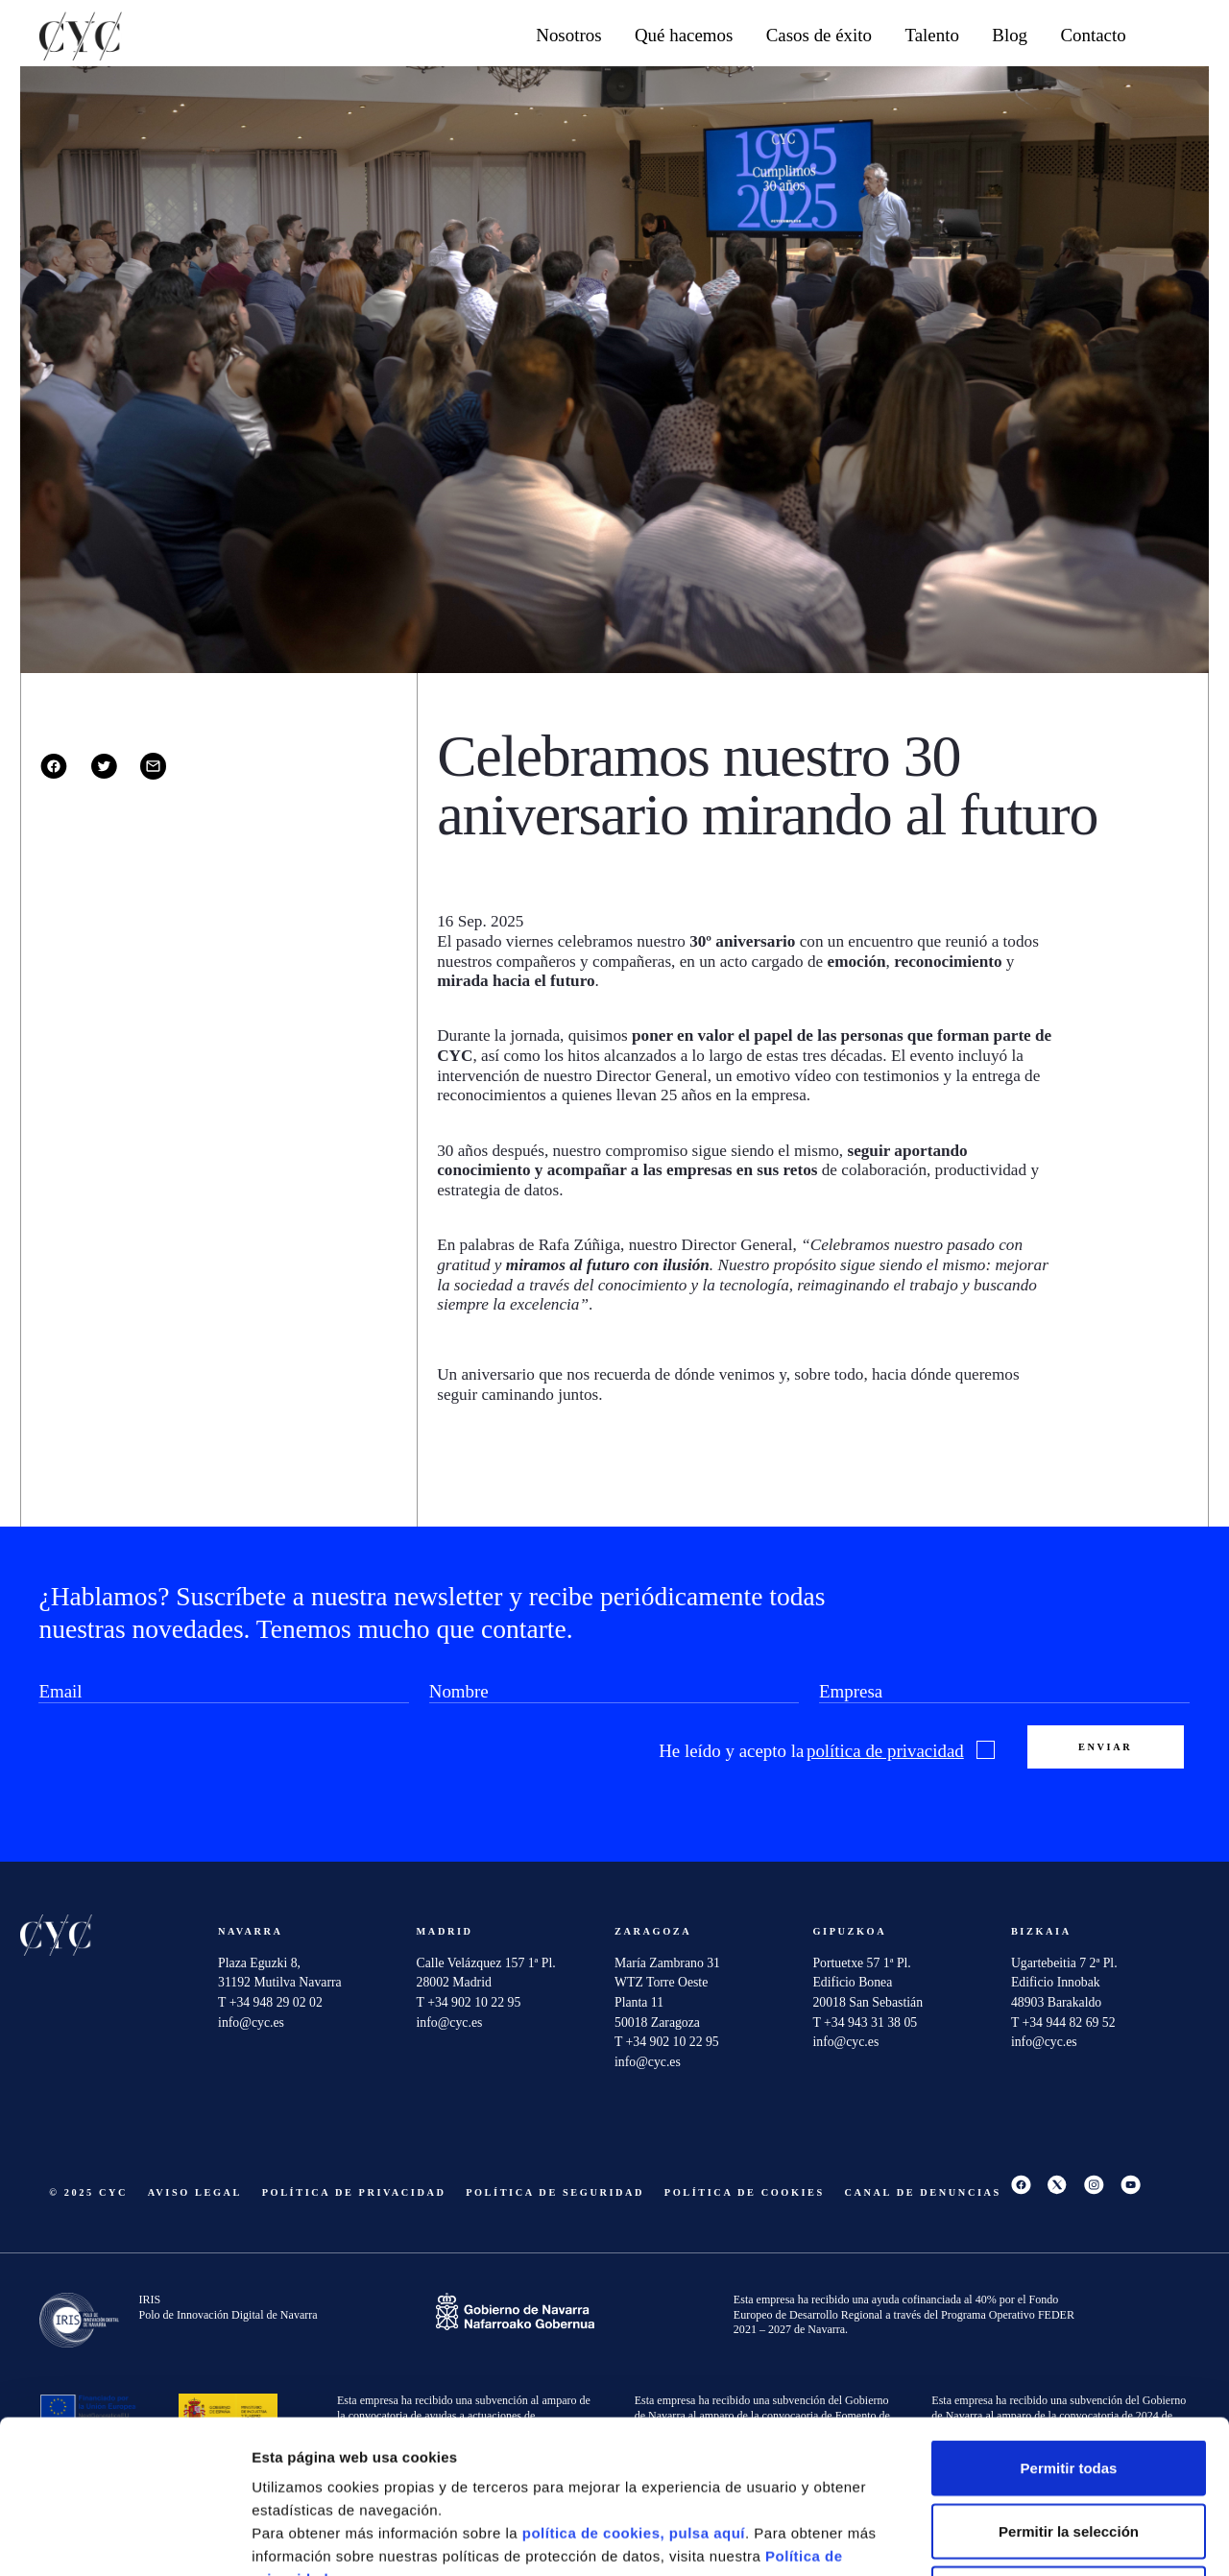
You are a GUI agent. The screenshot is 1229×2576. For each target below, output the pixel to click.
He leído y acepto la (826, 1751)
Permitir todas (1069, 2324)
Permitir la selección (1069, 2387)
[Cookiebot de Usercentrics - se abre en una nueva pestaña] (124, 2538)
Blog (1009, 35)
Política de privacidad (354, 2192)
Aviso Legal (195, 2192)
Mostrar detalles (1032, 2538)
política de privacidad (885, 1751)
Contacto (1092, 35)
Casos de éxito (819, 35)
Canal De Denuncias (923, 2192)
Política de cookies (744, 2192)
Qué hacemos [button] (684, 35)
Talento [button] (931, 35)
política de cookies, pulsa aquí (633, 2389)
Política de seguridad (555, 2192)
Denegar (1068, 2450)
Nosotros (568, 35)
